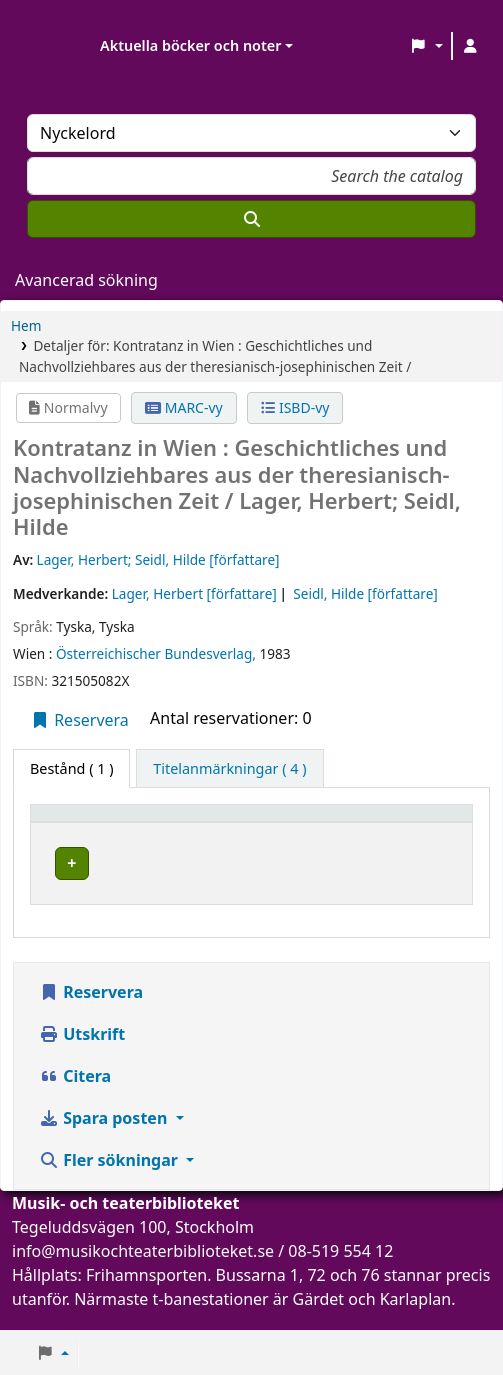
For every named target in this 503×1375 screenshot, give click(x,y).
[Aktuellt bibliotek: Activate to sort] (276, 823)
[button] (426, 46)
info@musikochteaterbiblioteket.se (143, 1270)
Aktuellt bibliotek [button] (238, 822)
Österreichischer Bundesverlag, (158, 653)
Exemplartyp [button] (84, 822)
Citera (75, 1095)
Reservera (79, 720)
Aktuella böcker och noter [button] (190, 45)
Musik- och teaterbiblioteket (270, 860)
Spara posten (105, 1137)
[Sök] (251, 219)
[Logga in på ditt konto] (470, 46)
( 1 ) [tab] (71, 768)
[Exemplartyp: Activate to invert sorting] (99, 823)
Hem (26, 325)
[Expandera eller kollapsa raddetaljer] (428, 882)
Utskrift (82, 1053)
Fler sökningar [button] (110, 1179)
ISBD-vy (295, 407)
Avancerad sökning (86, 280)
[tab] (229, 769)
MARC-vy (184, 407)
